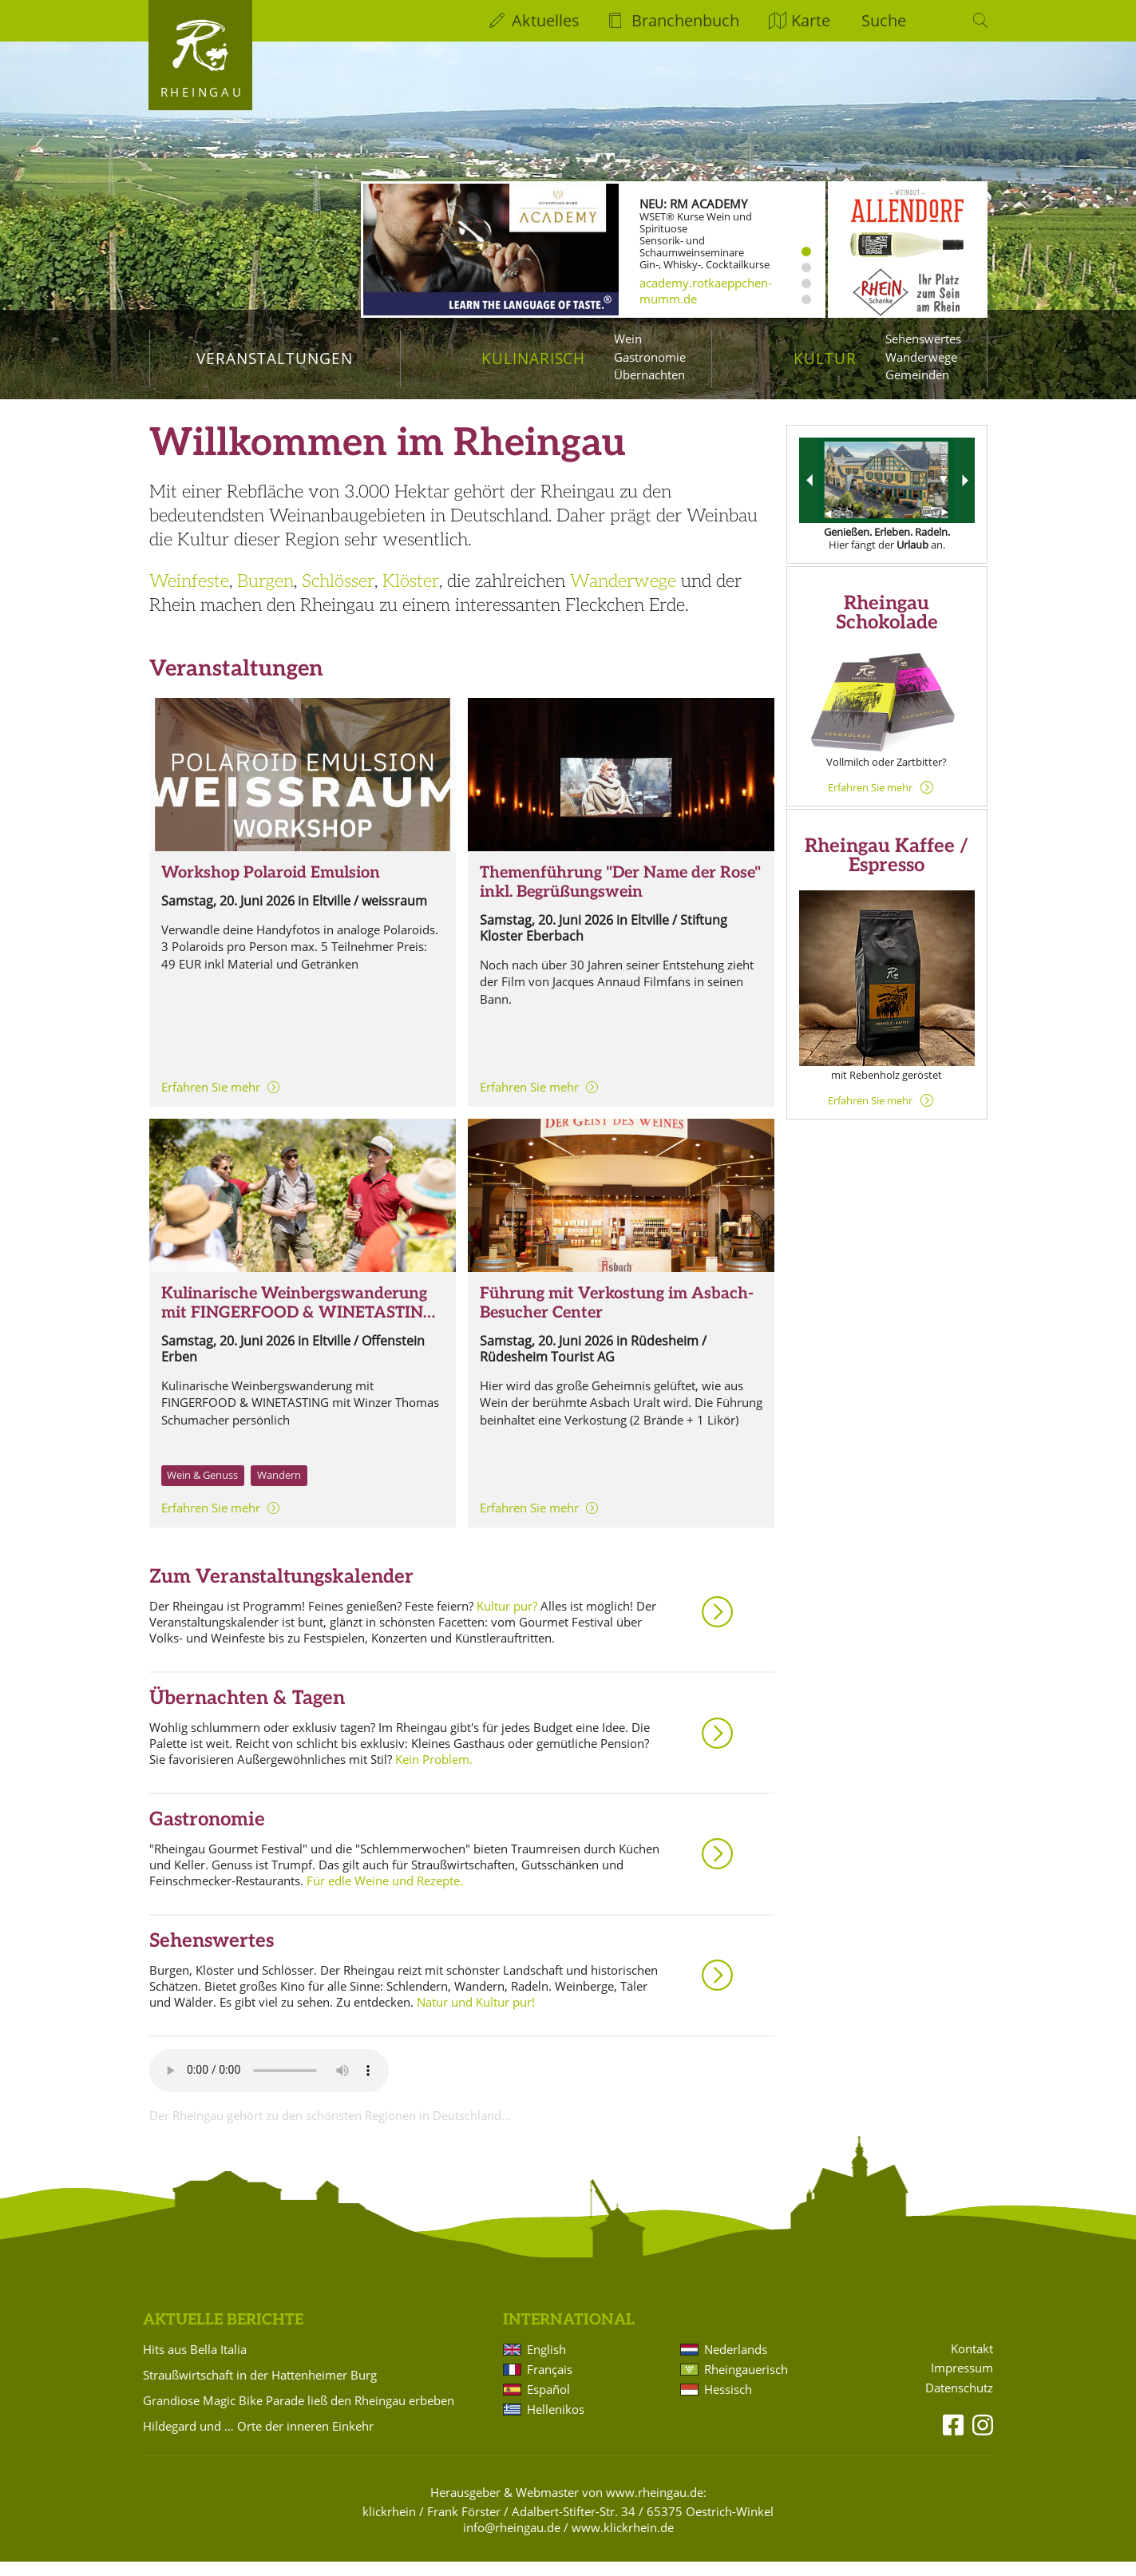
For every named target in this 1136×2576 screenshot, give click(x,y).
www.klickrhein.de (623, 2542)
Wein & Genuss (202, 1489)
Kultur (825, 358)
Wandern (279, 1489)
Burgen (265, 596)
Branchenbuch (685, 20)
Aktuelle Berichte (223, 2334)
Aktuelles (546, 20)
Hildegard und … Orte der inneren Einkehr (258, 2440)
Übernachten (649, 374)
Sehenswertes (923, 339)
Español (548, 2404)
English (546, 2364)
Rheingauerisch (746, 2384)
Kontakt (972, 2363)
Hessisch (728, 2404)
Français (549, 2384)
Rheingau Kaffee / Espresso (886, 870)
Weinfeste (189, 596)
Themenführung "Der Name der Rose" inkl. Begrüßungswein (620, 897)
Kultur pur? (507, 1620)
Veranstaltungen (274, 358)
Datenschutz (959, 2402)
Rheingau (202, 92)
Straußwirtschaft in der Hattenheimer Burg (260, 2389)
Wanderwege (921, 357)
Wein (628, 339)
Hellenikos (555, 2423)
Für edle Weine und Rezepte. (385, 1895)
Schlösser (338, 596)
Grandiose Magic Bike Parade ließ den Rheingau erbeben (298, 2415)
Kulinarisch (533, 358)
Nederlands (735, 2364)
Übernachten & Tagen (247, 1712)
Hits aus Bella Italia (195, 2364)
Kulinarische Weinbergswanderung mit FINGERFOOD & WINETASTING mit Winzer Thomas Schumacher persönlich (298, 1336)
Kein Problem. (434, 1773)
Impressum (962, 2382)
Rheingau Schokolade (887, 627)
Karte (810, 20)
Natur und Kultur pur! (476, 2016)
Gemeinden (917, 374)
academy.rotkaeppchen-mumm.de (705, 291)
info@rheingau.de (511, 2542)
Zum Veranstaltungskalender (281, 1591)
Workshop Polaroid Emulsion (270, 887)
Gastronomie (650, 357)
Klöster (410, 596)
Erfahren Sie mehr (210, 1101)
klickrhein (389, 2526)
